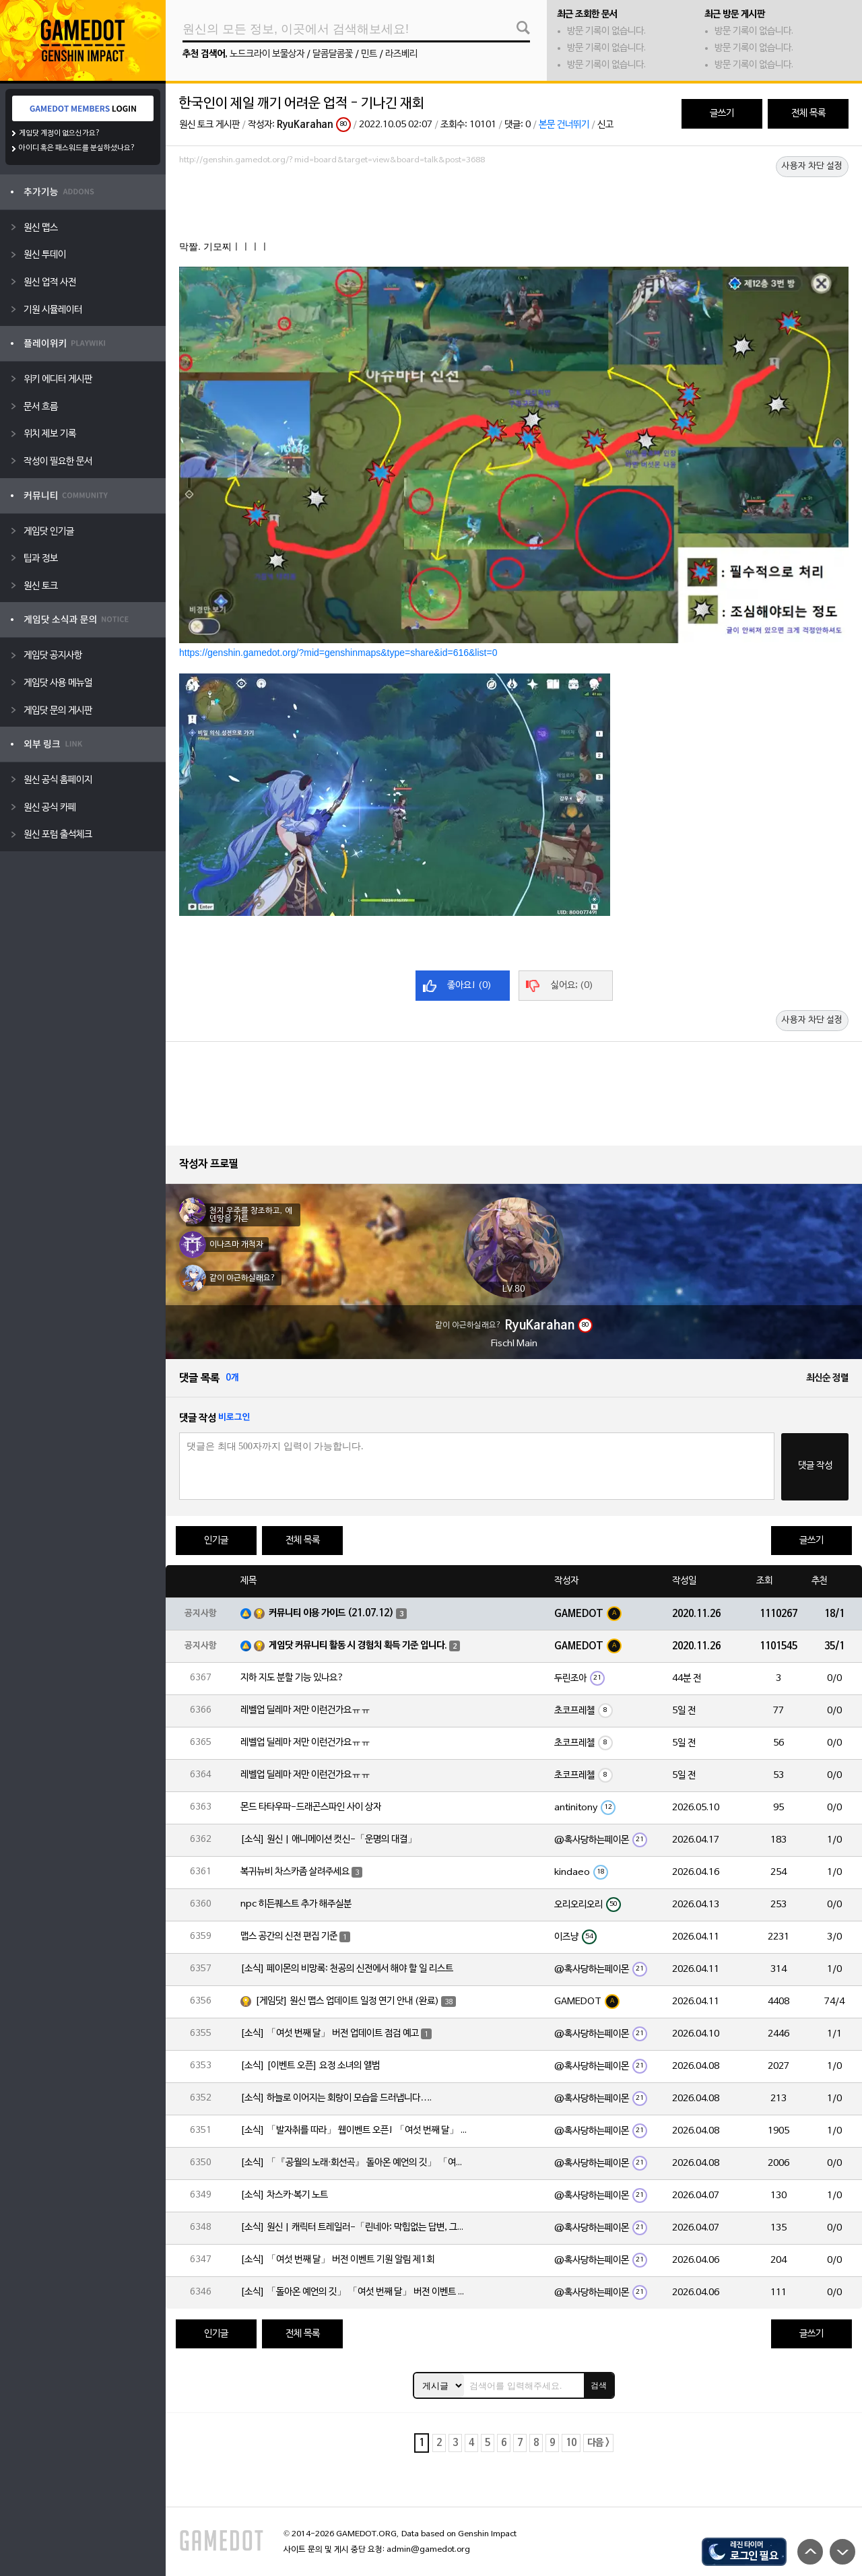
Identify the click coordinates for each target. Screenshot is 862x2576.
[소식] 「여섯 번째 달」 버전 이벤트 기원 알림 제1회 (337, 2260)
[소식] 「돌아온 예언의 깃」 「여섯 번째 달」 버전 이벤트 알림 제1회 (354, 2292)
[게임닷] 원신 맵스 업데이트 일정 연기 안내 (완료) (347, 2001)
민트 (369, 54)
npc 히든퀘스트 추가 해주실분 (296, 1904)
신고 (605, 125)
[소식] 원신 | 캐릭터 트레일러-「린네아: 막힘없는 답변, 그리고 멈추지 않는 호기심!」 (354, 2227)
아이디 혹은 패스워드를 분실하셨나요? (77, 148)
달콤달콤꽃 (332, 54)
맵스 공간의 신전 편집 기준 (288, 1936)
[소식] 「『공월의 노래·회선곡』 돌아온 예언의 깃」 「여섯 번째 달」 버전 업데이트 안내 (354, 2163)
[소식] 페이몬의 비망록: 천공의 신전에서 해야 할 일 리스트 (346, 1969)
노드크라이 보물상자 (267, 54)
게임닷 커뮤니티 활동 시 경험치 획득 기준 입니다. (358, 1646)
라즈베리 (401, 54)
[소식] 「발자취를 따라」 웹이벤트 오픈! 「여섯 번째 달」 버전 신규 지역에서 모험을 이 (354, 2130)
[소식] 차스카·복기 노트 (284, 2195)
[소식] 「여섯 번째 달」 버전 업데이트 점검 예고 (329, 2033)
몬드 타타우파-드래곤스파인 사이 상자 (310, 1807)
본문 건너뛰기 (564, 125)
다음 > (598, 2443)
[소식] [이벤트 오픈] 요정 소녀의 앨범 (310, 2066)
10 (571, 2443)
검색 (599, 2385)
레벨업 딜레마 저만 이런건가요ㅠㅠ (305, 1710)
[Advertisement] (514, 207)
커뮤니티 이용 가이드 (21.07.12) (331, 1613)
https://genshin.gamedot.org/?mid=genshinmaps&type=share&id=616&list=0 (338, 652)
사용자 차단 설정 (812, 166)
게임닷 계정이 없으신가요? (59, 133)
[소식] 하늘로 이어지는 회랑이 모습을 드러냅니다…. (336, 2098)
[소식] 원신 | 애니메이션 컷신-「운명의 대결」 (328, 1840)
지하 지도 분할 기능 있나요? (292, 1678)
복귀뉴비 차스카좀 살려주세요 (295, 1872)
